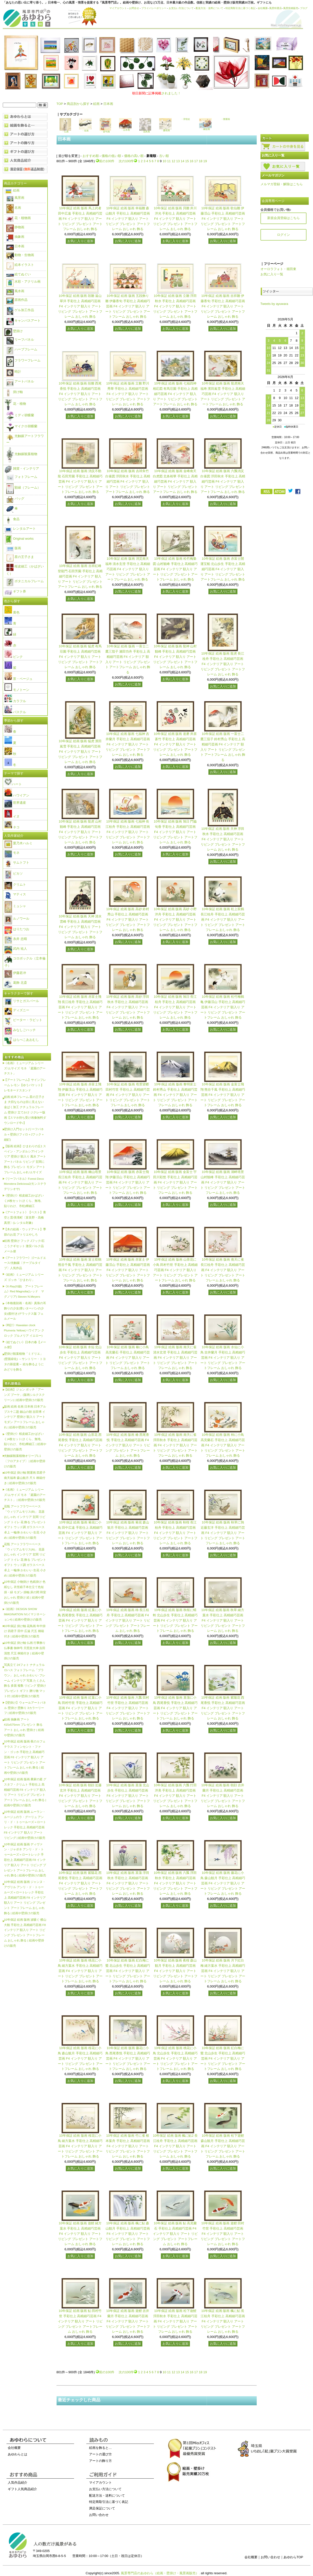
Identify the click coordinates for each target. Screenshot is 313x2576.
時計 (13, 371)
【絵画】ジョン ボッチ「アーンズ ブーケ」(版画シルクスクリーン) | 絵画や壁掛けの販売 (24, 1395)
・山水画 (125, 130)
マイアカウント (118, 8)
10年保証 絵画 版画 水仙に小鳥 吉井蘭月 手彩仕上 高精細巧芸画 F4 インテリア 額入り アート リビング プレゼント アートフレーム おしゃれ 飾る (222, 1357)
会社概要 (263, 8)
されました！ (156, 93)
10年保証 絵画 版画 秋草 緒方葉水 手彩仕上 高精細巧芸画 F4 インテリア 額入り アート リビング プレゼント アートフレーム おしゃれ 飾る (223, 1620)
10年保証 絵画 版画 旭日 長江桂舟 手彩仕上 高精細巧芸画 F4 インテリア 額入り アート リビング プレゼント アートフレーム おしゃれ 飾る (175, 1007)
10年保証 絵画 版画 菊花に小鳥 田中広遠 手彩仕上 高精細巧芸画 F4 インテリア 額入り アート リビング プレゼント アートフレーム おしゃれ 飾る (80, 1532)
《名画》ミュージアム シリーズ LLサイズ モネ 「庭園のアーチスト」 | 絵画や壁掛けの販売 (25, 1495)
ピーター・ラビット (23, 1020)
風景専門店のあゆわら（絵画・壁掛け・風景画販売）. (160, 2573)
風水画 (15, 291)
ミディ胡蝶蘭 (20, 415)
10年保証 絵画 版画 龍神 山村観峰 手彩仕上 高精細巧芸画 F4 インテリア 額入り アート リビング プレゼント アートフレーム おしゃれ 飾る (175, 656)
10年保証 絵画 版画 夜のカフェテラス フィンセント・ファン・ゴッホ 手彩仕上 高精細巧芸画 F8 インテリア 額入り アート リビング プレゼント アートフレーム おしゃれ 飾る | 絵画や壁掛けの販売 (25, 1757)
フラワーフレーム (23, 360)
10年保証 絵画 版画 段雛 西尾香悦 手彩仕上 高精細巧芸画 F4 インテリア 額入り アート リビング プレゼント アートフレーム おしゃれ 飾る (80, 393)
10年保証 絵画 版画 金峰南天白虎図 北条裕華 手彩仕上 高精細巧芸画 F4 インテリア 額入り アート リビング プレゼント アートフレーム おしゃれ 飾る (175, 481)
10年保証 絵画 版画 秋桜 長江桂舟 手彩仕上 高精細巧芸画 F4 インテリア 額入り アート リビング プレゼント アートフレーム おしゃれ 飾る (175, 1532)
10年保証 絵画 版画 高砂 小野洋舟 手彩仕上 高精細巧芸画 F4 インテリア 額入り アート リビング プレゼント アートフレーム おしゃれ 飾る (175, 919)
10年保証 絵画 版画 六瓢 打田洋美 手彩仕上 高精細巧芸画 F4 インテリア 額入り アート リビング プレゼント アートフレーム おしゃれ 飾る (175, 1795)
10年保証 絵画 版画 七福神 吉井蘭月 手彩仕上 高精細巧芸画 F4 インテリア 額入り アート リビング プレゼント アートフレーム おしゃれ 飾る (128, 744)
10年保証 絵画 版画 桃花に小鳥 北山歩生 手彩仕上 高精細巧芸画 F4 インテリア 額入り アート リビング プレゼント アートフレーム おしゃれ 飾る (175, 2058)
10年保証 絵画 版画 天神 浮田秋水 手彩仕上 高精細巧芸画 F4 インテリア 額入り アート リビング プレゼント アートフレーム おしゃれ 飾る (223, 839)
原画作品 (17, 300)
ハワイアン (17, 795)
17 (196, 161)
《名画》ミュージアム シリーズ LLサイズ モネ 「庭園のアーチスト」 (25, 1068)
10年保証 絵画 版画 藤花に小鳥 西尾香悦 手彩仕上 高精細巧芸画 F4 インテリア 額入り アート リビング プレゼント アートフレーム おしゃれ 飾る (127, 2058)
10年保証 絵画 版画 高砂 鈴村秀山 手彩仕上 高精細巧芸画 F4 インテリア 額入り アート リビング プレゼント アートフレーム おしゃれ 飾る (128, 919)
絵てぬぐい (18, 274)
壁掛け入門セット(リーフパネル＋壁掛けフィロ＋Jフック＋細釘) (24, 1134)
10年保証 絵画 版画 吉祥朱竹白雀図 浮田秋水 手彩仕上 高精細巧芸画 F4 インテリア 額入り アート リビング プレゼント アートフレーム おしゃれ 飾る (127, 481)
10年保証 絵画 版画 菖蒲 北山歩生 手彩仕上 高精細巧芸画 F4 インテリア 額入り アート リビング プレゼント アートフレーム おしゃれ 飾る (128, 1795)
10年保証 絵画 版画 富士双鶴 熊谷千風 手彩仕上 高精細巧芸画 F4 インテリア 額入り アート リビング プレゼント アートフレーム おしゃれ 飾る (80, 1270)
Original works (19, 538)
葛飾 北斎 (16, 982)
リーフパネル (20, 339)
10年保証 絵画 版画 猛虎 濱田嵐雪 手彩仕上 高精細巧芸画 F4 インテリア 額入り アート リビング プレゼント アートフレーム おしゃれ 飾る (80, 751)
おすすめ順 (91, 156)
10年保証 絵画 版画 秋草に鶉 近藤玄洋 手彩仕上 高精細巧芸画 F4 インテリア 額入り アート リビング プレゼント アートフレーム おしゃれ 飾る (222, 1532)
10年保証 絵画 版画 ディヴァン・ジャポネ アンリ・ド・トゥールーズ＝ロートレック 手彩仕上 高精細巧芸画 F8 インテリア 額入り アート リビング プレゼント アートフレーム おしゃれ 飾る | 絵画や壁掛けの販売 (25, 1860)
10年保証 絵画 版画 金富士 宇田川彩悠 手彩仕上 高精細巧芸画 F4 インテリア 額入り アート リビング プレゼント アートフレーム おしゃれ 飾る (175, 1182)
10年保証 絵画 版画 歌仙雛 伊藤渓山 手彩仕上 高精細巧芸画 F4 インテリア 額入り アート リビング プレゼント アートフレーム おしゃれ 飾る (223, 218)
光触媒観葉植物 (22, 454)
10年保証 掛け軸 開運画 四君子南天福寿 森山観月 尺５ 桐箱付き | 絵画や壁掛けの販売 (25, 1478)
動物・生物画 (20, 255)
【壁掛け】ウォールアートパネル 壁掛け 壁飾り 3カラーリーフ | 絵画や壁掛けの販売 (25, 1708)
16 (191, 161)
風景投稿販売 (290, 8)
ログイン (283, 235)
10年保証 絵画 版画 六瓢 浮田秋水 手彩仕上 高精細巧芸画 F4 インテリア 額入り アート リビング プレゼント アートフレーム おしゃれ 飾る (175, 1883)
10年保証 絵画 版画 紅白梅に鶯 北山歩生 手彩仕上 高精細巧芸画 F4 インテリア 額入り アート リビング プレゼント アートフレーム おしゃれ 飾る (127, 1970)
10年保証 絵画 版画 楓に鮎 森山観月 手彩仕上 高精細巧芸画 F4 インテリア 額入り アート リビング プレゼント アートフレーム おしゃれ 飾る (128, 2233)
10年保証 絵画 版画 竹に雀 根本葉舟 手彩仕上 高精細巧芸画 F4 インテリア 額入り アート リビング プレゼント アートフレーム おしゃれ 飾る (128, 2146)
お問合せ (134, 8)
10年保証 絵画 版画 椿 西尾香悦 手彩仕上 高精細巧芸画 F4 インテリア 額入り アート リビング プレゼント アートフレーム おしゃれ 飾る (127, 1445)
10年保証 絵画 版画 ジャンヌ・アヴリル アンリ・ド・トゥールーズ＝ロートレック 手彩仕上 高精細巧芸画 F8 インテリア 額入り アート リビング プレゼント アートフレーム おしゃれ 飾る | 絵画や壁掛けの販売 (25, 1897)
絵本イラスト (20, 265)
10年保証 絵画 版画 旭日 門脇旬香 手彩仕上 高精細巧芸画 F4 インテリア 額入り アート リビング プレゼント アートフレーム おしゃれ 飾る (175, 832)
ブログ (303, 8)
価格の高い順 (134, 156)
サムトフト (17, 862)
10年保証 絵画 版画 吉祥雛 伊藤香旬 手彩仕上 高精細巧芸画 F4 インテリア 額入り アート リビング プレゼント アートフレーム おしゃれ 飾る (223, 306)
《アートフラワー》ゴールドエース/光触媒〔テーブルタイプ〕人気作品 (25, 1263)
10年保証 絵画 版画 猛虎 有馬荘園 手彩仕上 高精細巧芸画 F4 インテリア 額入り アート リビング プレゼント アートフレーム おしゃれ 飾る (80, 656)
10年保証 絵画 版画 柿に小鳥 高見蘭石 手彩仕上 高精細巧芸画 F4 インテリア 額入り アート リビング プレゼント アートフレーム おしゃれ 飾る (222, 1445)
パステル (15, 712)
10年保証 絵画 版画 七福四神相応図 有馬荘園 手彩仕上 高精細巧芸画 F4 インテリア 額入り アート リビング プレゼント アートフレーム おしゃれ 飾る (175, 393)
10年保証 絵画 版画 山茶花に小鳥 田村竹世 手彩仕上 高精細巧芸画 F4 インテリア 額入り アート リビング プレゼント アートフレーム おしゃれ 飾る (175, 1270)
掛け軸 (14, 392)
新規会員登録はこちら (283, 218)
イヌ (12, 816)
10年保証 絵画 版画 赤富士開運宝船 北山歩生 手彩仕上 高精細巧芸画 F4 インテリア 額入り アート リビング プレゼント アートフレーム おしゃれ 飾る (222, 569)
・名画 (85, 130)
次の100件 (128, 161)
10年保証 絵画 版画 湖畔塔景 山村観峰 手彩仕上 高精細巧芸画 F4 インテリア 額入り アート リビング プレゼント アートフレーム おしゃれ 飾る (222, 1182)
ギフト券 (15, 591)
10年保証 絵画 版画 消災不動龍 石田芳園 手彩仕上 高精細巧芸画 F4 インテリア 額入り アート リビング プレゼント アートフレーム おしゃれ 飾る (80, 481)
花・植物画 (18, 218)
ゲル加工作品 (20, 310)
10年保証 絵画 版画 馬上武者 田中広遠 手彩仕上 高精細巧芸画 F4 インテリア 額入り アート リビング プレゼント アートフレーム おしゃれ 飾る (80, 218)
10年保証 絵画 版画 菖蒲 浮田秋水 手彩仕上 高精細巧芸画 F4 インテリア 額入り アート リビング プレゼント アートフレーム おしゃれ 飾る (128, 1883)
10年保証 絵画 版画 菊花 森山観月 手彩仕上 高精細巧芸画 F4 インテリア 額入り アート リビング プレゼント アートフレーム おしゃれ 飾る (128, 1532)
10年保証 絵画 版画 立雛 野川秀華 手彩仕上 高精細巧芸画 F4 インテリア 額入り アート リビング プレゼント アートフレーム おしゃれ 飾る (128, 393)
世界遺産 (15, 803)
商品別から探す (78, 104)
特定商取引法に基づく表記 (240, 8)
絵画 (96, 104)
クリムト (15, 884)
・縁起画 (205, 129)
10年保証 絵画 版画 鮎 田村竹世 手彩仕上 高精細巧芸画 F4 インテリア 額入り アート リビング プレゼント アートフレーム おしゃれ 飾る (80, 2321)
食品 (12, 519)
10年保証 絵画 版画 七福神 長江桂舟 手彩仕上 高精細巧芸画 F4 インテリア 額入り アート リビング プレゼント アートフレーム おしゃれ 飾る (128, 832)
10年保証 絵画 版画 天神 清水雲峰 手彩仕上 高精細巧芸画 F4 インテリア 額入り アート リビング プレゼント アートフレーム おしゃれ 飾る (80, 926)
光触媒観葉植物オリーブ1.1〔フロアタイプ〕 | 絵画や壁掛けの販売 (25, 1461)
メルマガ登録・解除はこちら (281, 184)
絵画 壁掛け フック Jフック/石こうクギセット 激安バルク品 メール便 (24, 1246)
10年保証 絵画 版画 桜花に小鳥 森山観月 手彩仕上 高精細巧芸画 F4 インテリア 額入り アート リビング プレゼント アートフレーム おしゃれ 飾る (80, 2058)
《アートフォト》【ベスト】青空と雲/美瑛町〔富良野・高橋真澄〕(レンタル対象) (25, 1217)
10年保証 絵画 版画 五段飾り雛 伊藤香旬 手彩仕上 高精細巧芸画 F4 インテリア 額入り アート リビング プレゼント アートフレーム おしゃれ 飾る (127, 306)
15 (187, 161)
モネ (12, 853)
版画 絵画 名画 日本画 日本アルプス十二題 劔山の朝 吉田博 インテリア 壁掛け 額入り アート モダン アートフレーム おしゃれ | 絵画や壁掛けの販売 (25, 1417)
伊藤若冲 (15, 973)
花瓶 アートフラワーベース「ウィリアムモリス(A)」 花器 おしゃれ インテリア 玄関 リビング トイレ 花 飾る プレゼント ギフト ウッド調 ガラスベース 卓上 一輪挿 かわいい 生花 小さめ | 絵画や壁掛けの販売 (25, 1559)
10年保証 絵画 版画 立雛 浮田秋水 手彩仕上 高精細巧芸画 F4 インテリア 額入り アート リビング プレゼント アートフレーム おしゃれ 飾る (175, 306)
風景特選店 (275, 8)
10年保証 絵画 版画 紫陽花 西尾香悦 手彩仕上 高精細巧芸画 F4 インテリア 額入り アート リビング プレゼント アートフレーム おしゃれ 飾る (223, 1708)
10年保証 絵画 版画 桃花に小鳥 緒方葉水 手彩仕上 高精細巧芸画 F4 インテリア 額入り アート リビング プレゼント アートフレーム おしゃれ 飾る (80, 1970)
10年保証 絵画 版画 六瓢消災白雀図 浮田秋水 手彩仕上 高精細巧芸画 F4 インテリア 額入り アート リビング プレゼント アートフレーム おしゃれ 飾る (222, 481)
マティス (15, 894)
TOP (60, 104)
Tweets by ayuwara (274, 304)
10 (164, 161)
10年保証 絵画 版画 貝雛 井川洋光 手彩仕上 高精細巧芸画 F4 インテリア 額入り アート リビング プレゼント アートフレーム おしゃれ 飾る (175, 218)
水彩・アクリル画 (23, 281)
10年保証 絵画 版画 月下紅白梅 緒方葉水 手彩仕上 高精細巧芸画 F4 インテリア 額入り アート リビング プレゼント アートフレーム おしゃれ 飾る (222, 1970)
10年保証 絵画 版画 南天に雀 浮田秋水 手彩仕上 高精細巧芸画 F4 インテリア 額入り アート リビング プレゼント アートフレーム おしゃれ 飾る (175, 1445)
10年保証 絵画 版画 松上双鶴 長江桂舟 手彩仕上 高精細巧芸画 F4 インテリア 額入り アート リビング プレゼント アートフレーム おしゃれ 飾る (222, 919)
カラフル (15, 701)
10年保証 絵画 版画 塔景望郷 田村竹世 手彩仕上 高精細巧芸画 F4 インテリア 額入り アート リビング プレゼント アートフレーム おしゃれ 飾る (127, 1094)
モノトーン (17, 690)
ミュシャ (15, 906)
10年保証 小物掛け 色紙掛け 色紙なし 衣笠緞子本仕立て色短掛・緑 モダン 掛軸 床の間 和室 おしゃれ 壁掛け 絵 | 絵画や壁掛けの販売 (25, 1592)
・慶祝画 (165, 130)
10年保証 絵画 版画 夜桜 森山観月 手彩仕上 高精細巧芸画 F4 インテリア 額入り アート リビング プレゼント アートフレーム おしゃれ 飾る (175, 1970)
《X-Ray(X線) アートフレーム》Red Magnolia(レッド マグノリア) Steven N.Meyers (24, 1291)
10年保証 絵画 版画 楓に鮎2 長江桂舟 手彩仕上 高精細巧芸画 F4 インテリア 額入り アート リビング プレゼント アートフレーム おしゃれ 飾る (175, 2146)
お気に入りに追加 (80, 241)
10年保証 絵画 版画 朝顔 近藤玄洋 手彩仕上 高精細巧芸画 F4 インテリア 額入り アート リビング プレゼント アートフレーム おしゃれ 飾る (80, 1795)
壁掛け (14, 331)
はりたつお (17, 929)
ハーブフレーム (22, 349)
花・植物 (15, 404)
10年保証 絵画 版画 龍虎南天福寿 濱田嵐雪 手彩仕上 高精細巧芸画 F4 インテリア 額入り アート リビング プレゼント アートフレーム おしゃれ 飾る (222, 393)
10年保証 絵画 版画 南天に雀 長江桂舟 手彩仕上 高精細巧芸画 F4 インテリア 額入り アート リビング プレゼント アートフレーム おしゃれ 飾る (222, 1270)
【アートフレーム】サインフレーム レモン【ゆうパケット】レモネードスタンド (25, 1085)
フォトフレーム (22, 477)
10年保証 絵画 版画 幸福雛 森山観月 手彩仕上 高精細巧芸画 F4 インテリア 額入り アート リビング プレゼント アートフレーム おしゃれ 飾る (128, 218)
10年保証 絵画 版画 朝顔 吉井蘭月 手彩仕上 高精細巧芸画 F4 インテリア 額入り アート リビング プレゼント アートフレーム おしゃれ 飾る (223, 1795)
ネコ (12, 827)
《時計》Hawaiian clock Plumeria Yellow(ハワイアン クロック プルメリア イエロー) (24, 1330)
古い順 (164, 156)
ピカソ (14, 873)
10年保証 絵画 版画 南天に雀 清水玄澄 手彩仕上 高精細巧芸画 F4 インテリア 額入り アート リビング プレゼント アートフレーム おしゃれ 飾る (175, 1357)
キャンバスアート (23, 320)
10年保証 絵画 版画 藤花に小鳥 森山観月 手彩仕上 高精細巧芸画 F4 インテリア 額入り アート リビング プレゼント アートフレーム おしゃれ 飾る (222, 1883)
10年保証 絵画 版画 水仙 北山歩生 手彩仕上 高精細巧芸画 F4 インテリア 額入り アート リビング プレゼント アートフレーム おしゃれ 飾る (80, 1357)
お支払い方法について (181, 8)
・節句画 (105, 131)
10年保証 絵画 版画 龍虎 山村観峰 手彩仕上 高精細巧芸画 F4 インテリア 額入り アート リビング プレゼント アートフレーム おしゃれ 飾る (80, 832)
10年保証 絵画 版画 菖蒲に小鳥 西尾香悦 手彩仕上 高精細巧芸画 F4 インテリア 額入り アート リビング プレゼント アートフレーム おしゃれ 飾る (175, 1708)
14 (182, 161)
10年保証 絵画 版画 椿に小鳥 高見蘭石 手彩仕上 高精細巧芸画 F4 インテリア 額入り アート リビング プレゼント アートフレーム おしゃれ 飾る (127, 1357)
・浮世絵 (185, 119)
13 (178, 161)
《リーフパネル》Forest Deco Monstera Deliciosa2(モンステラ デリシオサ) (25, 1184)
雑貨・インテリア (22, 468)
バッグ (15, 498)
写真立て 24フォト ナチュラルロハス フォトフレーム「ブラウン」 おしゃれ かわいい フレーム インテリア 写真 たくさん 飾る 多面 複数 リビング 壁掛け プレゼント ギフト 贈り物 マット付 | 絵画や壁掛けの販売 (25, 1680)
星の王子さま (20, 557)
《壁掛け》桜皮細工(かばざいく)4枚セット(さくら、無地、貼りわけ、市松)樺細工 (24, 1201)
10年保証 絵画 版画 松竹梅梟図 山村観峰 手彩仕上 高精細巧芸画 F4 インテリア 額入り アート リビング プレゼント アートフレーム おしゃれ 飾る (175, 569)
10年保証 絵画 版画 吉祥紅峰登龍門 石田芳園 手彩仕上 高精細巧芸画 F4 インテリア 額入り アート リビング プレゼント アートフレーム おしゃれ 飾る (80, 576)
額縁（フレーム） (23, 487)
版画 (13, 548)
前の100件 (105, 161)
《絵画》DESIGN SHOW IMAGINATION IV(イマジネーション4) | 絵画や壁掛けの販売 (25, 1614)
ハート (13, 784)
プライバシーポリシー (153, 8)
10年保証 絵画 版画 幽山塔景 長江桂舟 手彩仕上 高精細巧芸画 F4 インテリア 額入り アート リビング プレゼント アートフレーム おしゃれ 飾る (80, 1182)
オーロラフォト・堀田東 (278, 269)
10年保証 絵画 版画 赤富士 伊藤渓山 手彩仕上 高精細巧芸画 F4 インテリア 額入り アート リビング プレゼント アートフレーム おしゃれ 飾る (128, 1270)
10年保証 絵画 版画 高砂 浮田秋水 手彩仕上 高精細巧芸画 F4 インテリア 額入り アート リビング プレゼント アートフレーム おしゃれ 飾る (128, 1007)
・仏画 (65, 131)
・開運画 (225, 119)
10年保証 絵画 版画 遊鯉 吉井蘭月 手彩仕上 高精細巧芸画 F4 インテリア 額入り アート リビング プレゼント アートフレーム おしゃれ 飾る (128, 2321)
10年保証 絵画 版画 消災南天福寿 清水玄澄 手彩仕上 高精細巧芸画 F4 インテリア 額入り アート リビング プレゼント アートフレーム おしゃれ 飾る (127, 569)
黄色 (12, 612)
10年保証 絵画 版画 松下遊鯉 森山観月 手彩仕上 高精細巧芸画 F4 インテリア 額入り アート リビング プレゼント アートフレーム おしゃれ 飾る (222, 2146)
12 (173, 161)
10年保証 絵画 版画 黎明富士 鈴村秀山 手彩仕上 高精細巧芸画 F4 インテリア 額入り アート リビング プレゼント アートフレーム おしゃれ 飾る (175, 1094)
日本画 (108, 104)
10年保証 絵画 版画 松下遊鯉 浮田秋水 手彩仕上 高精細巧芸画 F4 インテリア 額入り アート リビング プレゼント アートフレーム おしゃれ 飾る (175, 2321)
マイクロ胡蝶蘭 (22, 426)
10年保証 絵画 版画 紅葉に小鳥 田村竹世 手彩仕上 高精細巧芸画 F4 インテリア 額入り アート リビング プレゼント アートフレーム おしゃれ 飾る (80, 1708)
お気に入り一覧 (271, 274)
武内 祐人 (16, 948)
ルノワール (17, 918)
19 (205, 161)
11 (169, 161)
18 (200, 161)
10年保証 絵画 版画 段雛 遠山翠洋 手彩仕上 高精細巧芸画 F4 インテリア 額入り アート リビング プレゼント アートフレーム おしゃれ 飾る (80, 306)
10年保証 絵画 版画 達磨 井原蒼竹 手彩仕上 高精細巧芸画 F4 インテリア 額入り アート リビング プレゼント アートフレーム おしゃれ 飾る (175, 744)
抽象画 (15, 237)
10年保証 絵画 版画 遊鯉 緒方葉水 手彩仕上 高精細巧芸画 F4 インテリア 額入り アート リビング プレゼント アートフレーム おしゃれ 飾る (80, 2233)
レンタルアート (20, 528)
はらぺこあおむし (22, 1040)
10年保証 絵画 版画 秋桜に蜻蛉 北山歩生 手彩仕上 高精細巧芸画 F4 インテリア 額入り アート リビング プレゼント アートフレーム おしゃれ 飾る (175, 1620)
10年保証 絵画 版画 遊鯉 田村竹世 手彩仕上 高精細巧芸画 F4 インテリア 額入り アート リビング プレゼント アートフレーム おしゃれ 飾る (223, 2233)
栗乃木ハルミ (19, 843)
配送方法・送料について (209, 8)
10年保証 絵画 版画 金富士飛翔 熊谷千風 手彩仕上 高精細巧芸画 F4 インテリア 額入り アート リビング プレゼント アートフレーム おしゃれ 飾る (222, 1094)
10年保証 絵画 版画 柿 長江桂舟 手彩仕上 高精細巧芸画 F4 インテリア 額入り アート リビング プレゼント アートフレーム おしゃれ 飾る (127, 1620)
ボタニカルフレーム (25, 581)
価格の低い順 (111, 156)
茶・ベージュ (19, 679)
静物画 (15, 227)
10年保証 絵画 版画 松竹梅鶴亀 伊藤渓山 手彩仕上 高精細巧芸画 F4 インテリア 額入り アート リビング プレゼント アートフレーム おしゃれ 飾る (222, 1007)
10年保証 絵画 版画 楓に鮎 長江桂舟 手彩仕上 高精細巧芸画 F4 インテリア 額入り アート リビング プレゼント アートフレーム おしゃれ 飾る (223, 2321)
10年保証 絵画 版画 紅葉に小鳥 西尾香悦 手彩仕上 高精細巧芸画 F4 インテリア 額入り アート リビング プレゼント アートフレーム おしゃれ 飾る (80, 1620)
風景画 (15, 198)
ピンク (14, 657)
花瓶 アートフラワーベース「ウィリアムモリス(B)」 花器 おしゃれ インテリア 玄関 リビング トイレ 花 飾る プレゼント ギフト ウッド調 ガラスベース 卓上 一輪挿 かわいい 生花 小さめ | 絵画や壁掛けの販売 (25, 1522)
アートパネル (20, 381)
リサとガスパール (22, 1001)
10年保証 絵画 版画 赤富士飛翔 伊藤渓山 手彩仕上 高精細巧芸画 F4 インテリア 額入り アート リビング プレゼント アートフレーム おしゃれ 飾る (80, 1094)
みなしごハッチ (20, 1030)
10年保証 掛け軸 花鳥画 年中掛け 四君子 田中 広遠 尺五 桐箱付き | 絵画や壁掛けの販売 (25, 1631)
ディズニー (17, 1010)
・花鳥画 (145, 131)
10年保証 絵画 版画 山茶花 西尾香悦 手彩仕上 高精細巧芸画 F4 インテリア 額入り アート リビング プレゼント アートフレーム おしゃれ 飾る (80, 1445)
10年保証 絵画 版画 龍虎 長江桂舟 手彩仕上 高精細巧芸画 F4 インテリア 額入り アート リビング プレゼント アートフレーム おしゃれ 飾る (223, 664)
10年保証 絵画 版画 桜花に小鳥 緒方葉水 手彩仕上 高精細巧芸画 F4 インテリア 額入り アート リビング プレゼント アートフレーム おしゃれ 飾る (80, 2146)
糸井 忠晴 (16, 939)
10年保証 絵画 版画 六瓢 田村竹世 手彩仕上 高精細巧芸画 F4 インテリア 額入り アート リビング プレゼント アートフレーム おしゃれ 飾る (128, 1708)
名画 (13, 208)
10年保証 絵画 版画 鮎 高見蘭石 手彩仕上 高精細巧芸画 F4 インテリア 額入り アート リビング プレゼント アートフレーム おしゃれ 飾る (175, 2233)
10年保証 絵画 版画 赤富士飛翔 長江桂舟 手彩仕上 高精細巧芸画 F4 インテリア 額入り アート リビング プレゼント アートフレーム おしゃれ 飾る (80, 1007)
